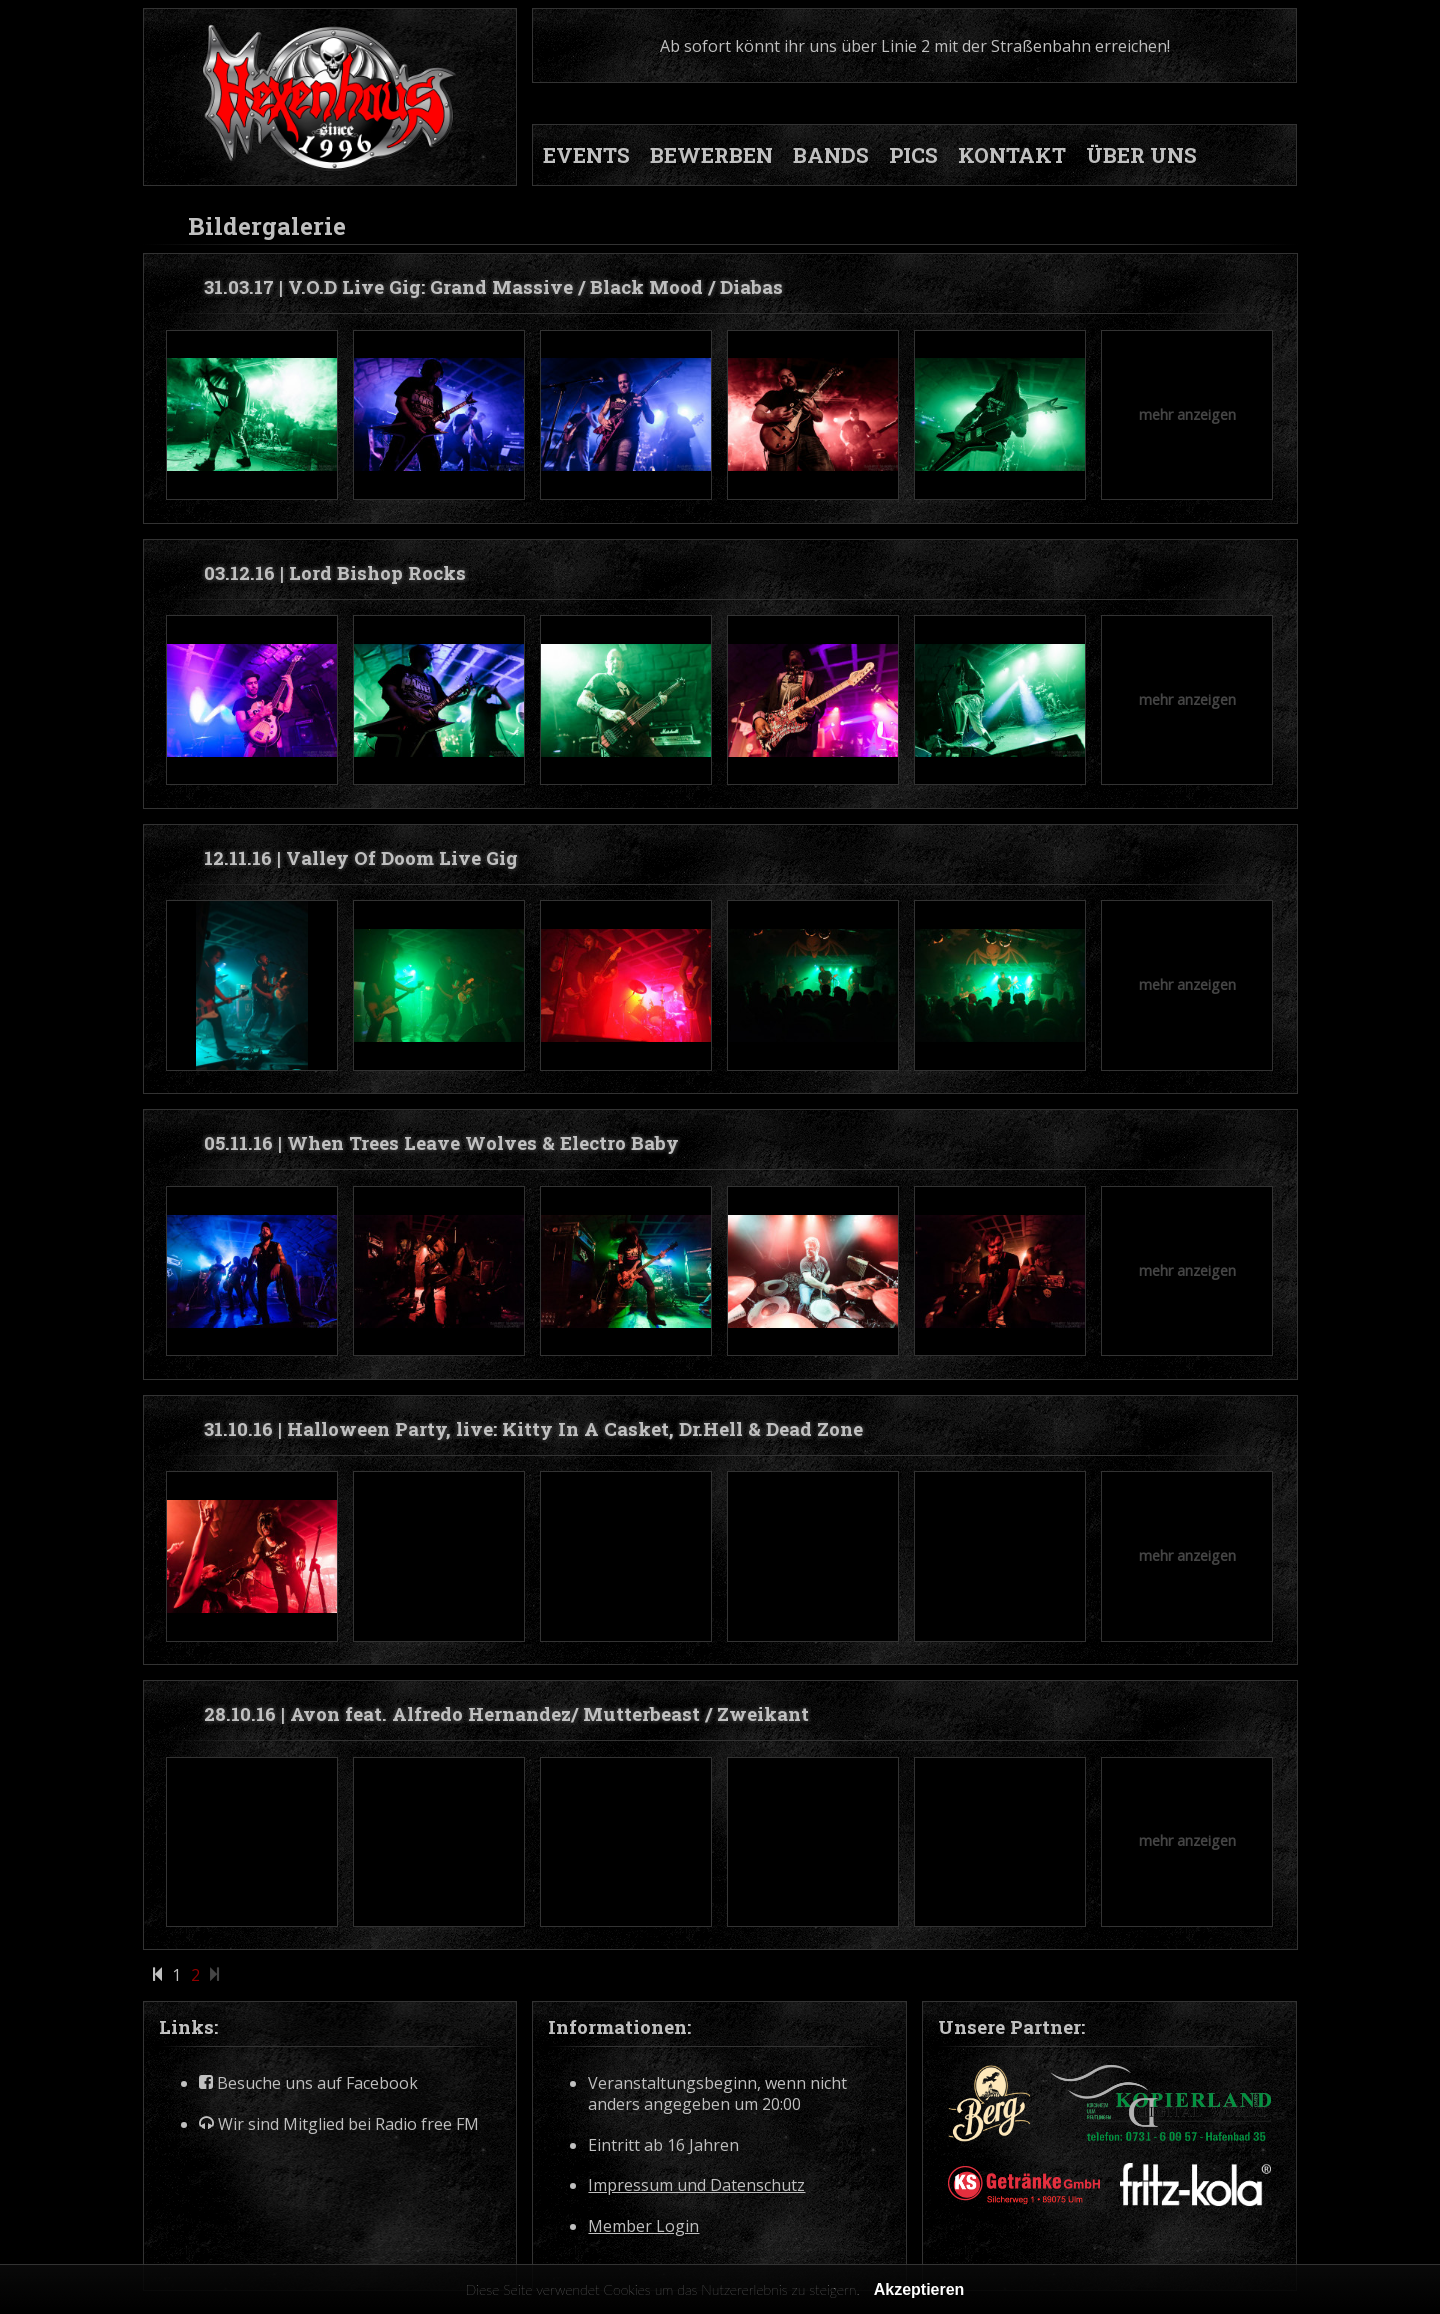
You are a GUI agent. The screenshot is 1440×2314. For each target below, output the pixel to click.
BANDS (831, 155)
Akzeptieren (919, 2289)
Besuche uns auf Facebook (308, 2083)
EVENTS (586, 155)
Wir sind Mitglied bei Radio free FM (339, 2124)
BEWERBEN (711, 155)
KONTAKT (1012, 155)
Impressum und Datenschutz (696, 2185)
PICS (913, 155)
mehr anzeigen (1187, 414)
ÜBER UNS (1141, 155)
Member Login (643, 2226)
